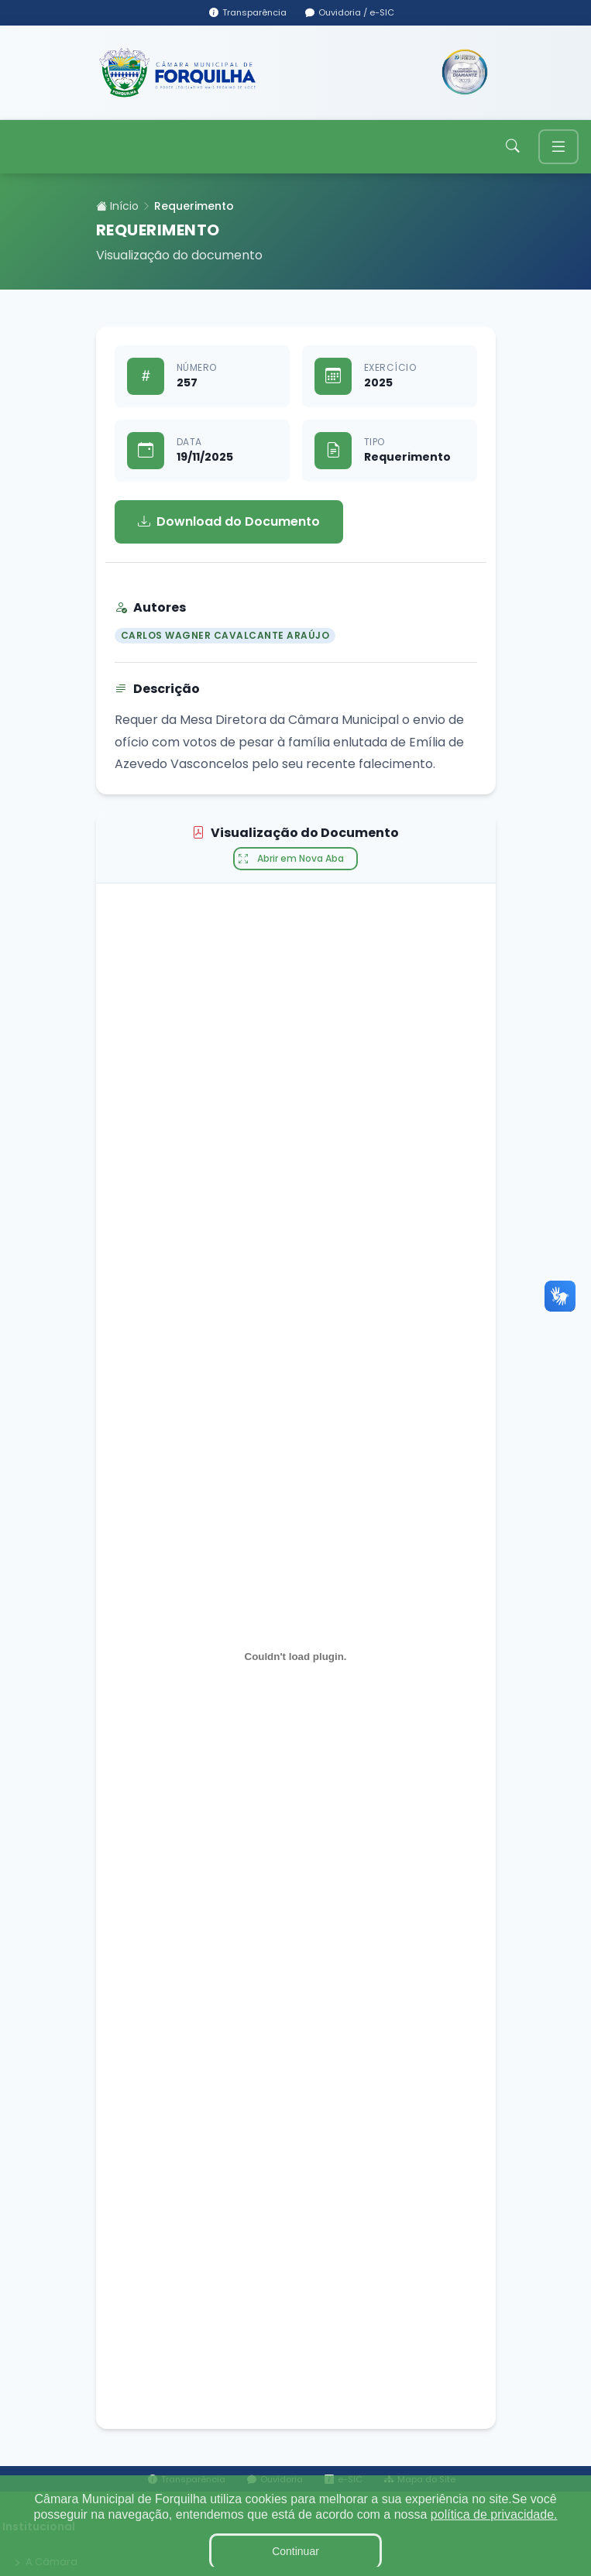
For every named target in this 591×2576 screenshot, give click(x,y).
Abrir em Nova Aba (291, 859)
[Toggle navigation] (558, 146)
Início (117, 206)
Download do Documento (229, 522)
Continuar (295, 2551)
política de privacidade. (494, 2514)
